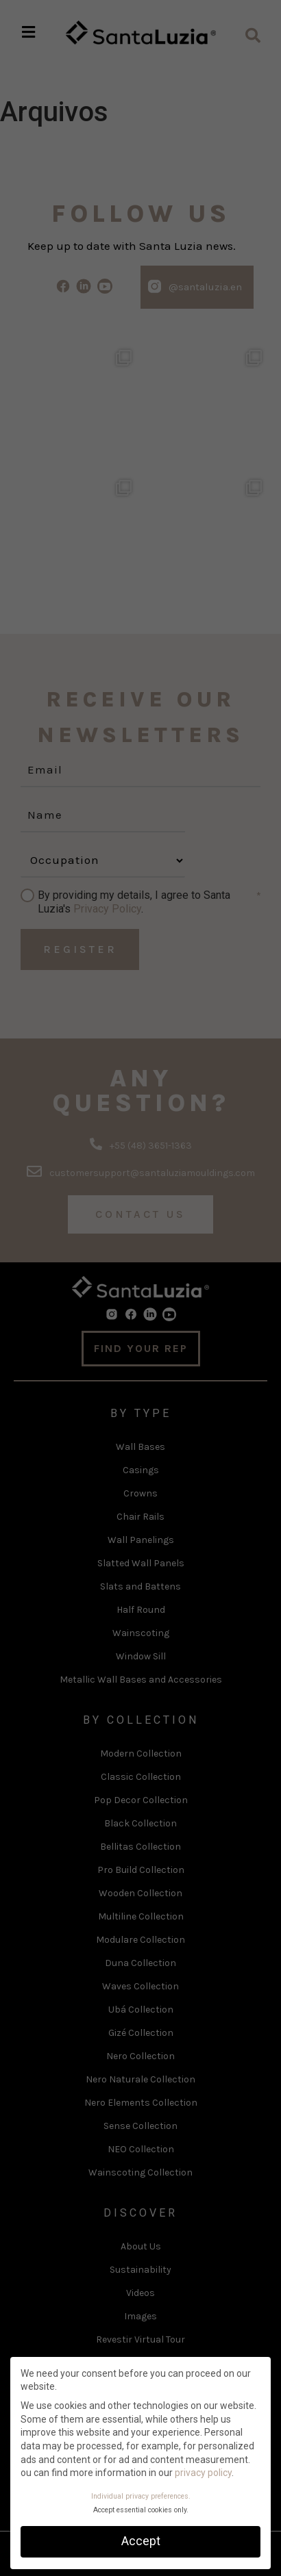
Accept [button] (140, 2541)
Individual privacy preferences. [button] (141, 2496)
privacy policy (203, 2472)
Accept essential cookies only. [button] (140, 2509)
